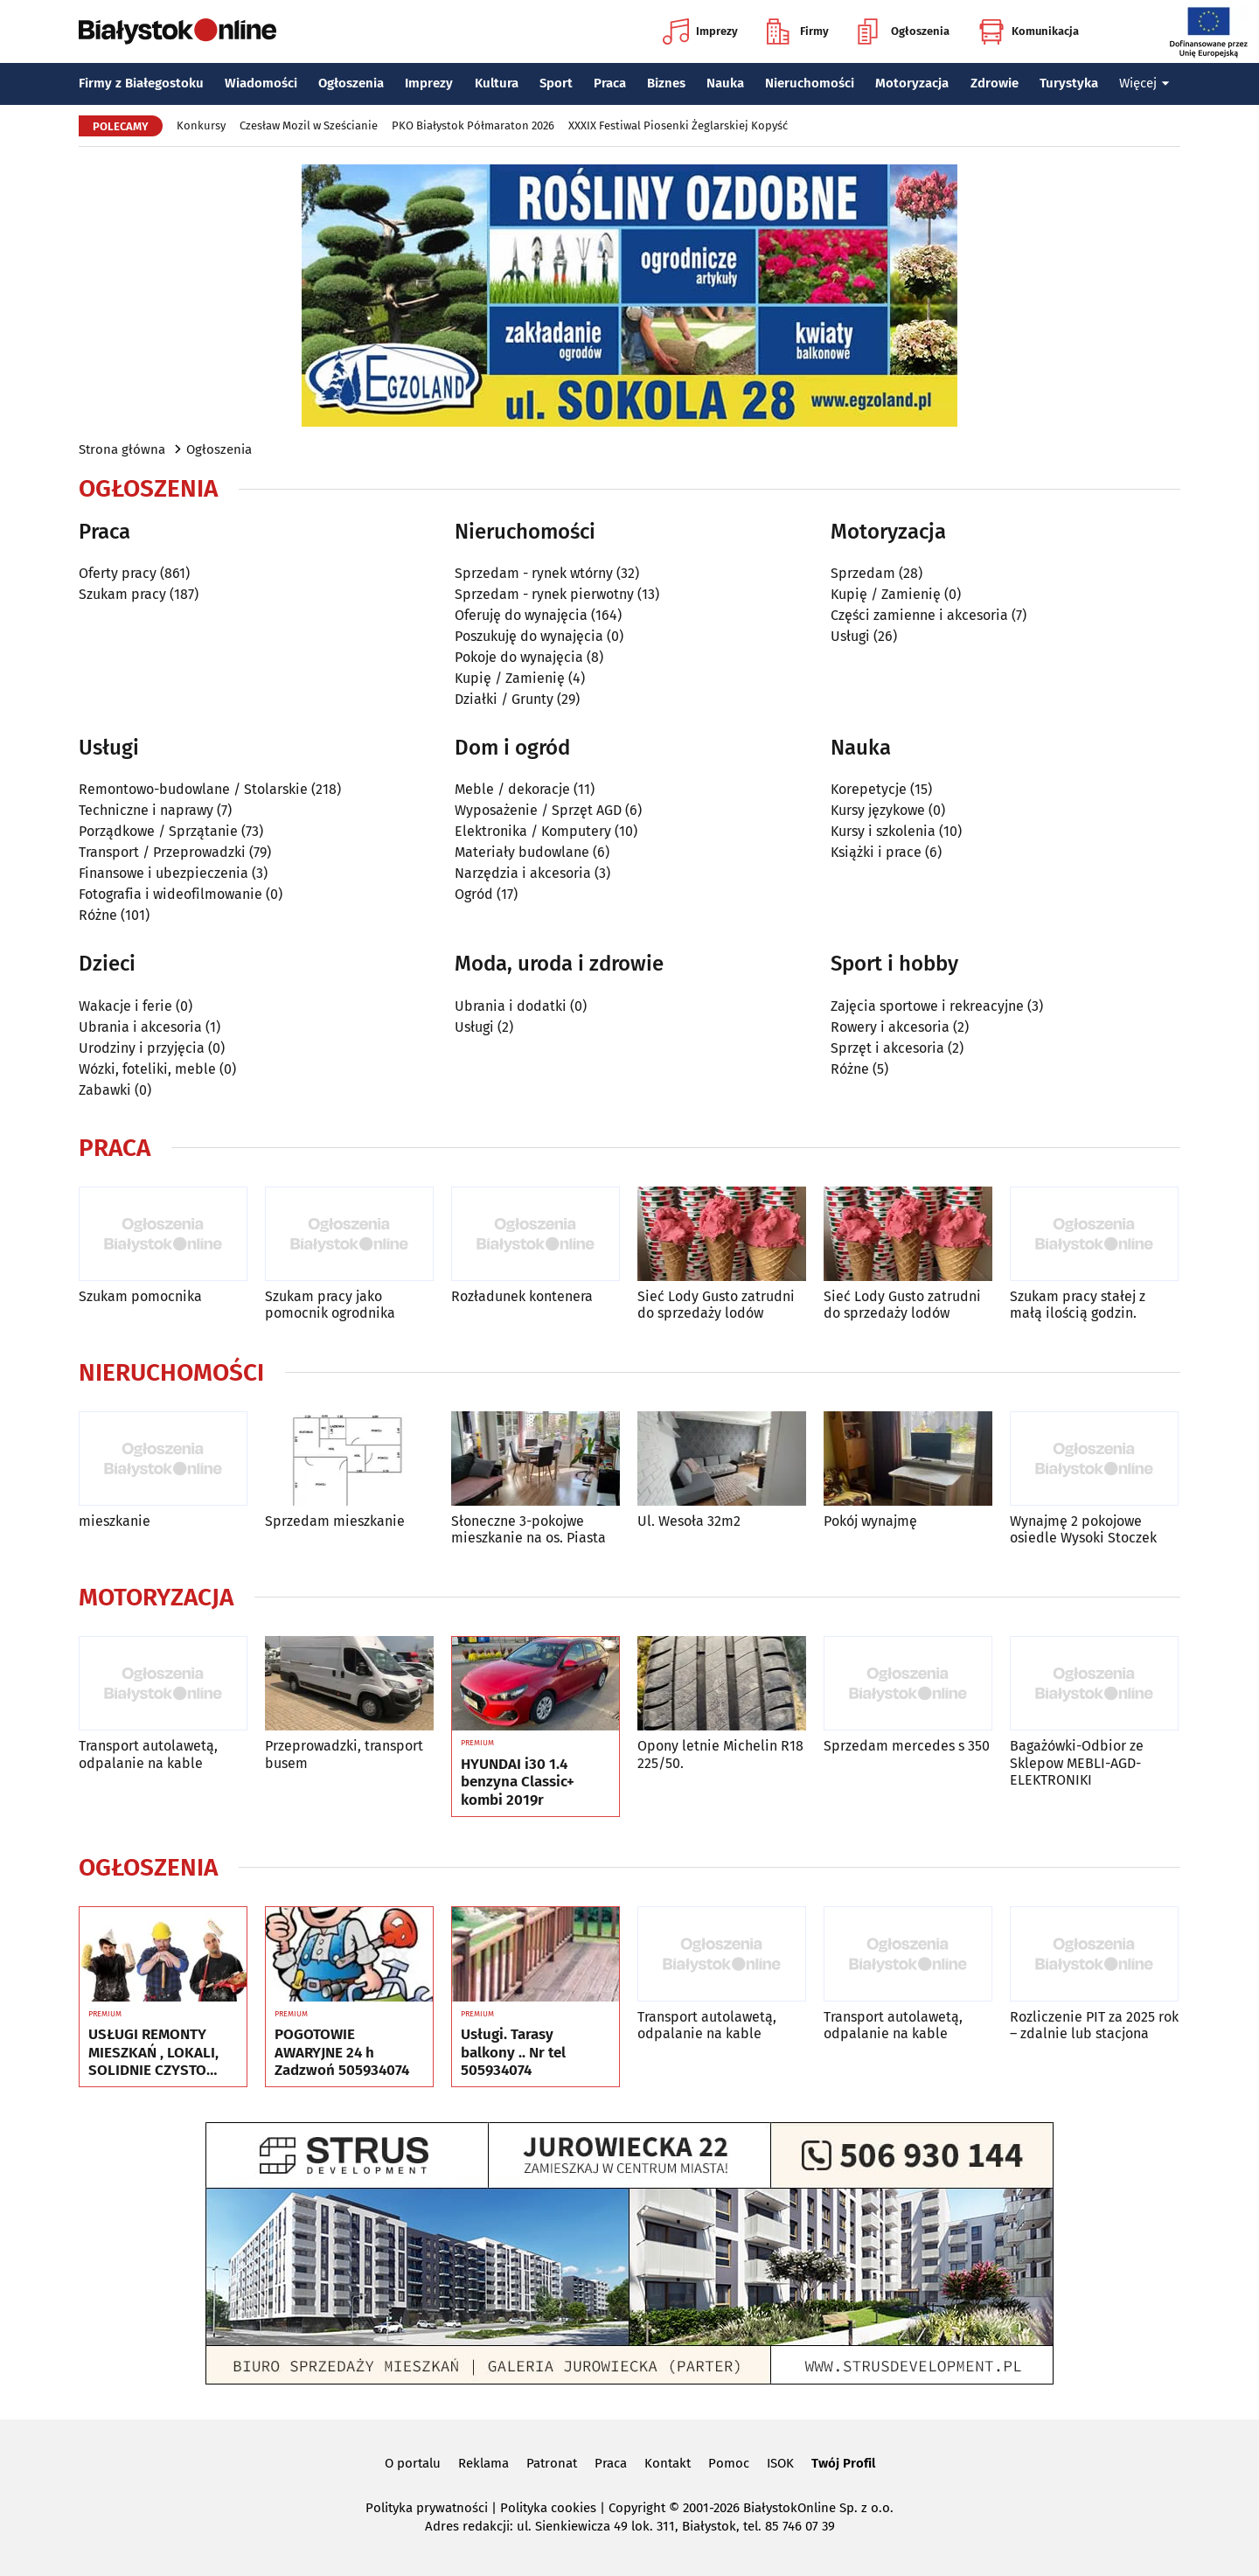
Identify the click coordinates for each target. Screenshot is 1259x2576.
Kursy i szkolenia (883, 831)
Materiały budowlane (522, 852)
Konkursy (201, 125)
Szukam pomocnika (140, 1296)
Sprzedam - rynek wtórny (534, 573)
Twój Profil (843, 2463)
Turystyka (1069, 83)
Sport (556, 83)
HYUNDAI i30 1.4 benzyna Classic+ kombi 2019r (517, 1782)
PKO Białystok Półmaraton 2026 (473, 125)
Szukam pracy (122, 594)
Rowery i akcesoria (890, 1027)
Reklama (483, 2463)
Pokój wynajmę (870, 1521)
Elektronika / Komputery (533, 831)
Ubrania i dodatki (511, 1006)
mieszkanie (114, 1521)
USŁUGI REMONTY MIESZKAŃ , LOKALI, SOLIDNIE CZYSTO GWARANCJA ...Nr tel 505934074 (153, 2052)
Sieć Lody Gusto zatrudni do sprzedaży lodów (716, 1304)
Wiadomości (261, 83)
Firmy (798, 31)
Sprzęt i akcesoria (887, 1048)
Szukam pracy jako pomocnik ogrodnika (330, 1304)
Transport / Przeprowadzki (162, 852)
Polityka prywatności (426, 2508)
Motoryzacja (912, 83)
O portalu (413, 2463)
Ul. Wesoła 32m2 (689, 1521)
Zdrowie (994, 83)
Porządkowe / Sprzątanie (158, 831)
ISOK (780, 2463)
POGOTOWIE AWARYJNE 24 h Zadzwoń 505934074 (342, 2052)
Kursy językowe (878, 810)
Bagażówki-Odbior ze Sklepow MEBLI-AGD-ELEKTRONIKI (1077, 1762)
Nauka (725, 83)
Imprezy (700, 31)
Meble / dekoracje (512, 789)
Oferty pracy (118, 573)
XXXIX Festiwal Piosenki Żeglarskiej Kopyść (678, 125)
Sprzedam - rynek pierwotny (544, 594)
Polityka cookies (548, 2508)
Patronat (551, 2463)
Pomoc (728, 2463)
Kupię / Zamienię (510, 678)
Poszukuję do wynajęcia (529, 636)
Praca (610, 83)
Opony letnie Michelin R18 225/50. (720, 1754)
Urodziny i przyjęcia (142, 1048)
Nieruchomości (809, 83)
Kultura (496, 83)
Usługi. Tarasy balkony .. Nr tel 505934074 (513, 2052)
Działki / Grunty (504, 699)
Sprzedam (863, 573)
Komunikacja (1028, 31)
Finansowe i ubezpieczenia (163, 873)
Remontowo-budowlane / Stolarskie (193, 789)
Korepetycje (869, 789)
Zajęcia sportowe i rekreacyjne (927, 1006)
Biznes (666, 83)
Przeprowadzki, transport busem (344, 1754)
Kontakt (667, 2463)
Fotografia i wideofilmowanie (170, 894)
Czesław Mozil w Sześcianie (309, 125)
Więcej (1144, 83)
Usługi (850, 636)
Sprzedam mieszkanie (335, 1521)
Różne (98, 915)
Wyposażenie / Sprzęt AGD (538, 810)
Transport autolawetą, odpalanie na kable (148, 1754)
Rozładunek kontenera (522, 1296)
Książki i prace (876, 852)
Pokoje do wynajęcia (519, 657)
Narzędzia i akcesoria (523, 873)
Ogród (474, 894)
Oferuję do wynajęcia (521, 615)
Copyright (637, 2508)
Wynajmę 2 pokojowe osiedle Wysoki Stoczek (1083, 1529)
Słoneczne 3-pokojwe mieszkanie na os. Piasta (528, 1529)
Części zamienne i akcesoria (919, 615)
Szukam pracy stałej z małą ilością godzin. (1077, 1304)
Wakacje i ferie (125, 1006)
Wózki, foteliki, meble (147, 1069)
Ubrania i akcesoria (140, 1027)
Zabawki (105, 1090)
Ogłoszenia (903, 31)
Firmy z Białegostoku (141, 83)
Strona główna (122, 449)
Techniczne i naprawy (146, 810)
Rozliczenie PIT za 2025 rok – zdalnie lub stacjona (1094, 2025)
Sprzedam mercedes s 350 (907, 1745)
